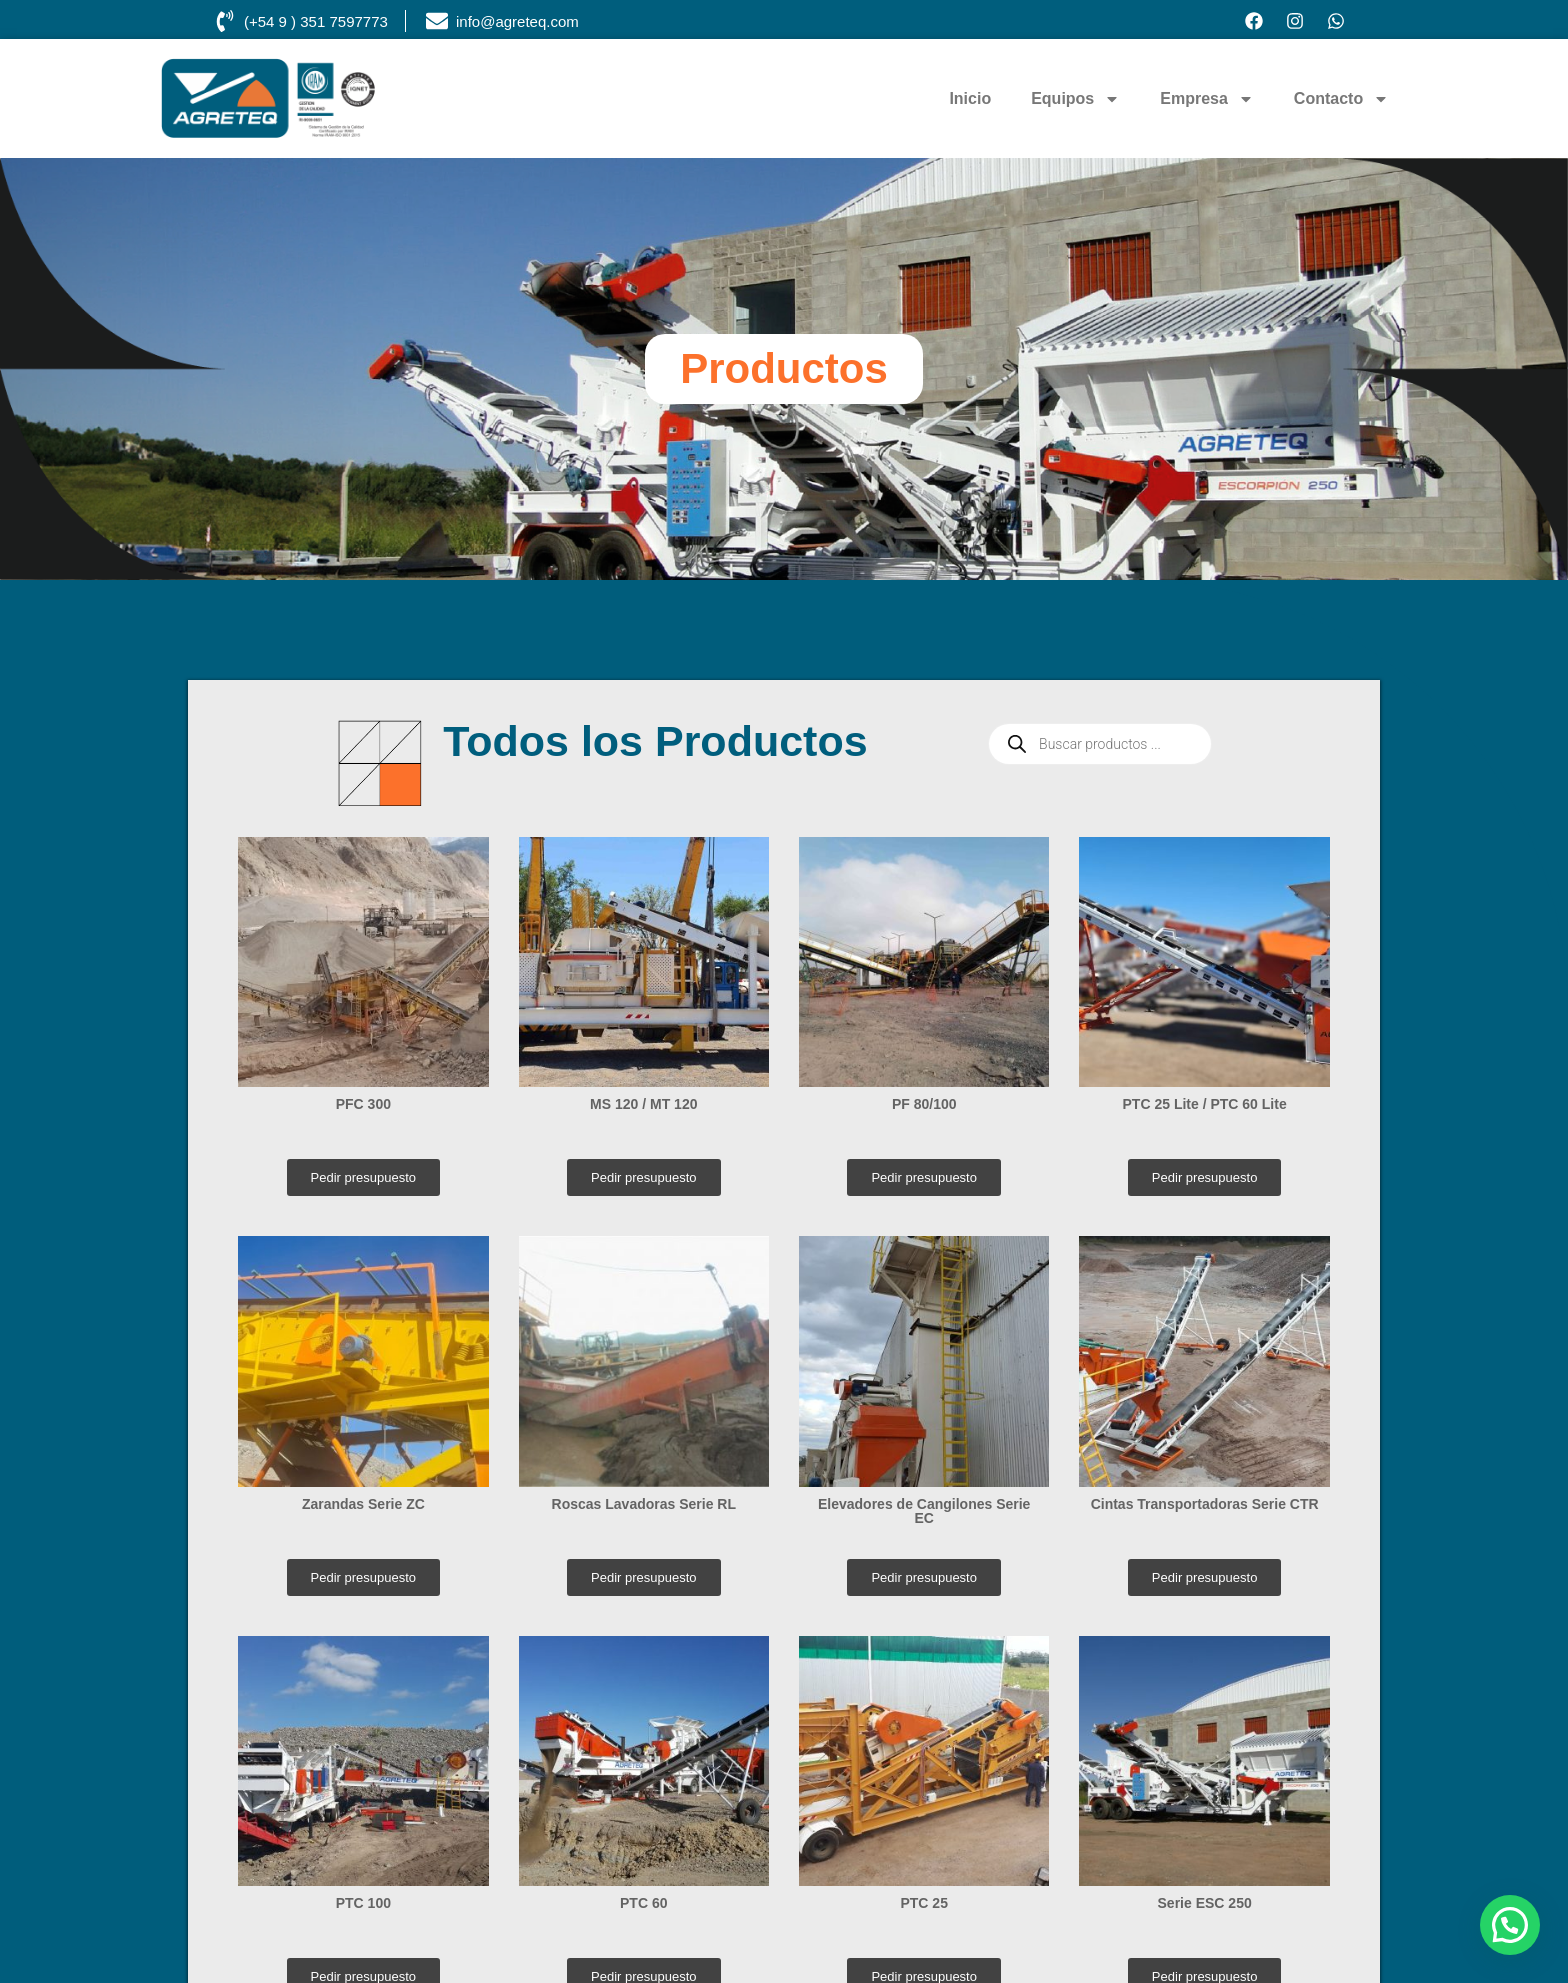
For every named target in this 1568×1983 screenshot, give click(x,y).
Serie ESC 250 (1205, 1903)
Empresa (1207, 99)
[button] (1510, 1925)
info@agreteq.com (517, 21)
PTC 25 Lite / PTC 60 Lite (1205, 1104)
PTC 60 (643, 1903)
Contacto (1341, 99)
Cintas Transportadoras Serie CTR (1205, 1504)
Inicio (970, 98)
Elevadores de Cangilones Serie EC (924, 1511)
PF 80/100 (924, 1104)
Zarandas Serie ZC (363, 1504)
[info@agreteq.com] (437, 21)
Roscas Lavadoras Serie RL (644, 1504)
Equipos (1075, 99)
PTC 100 (363, 1903)
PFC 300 (363, 1104)
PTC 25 (923, 1903)
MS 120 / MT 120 (643, 1104)
